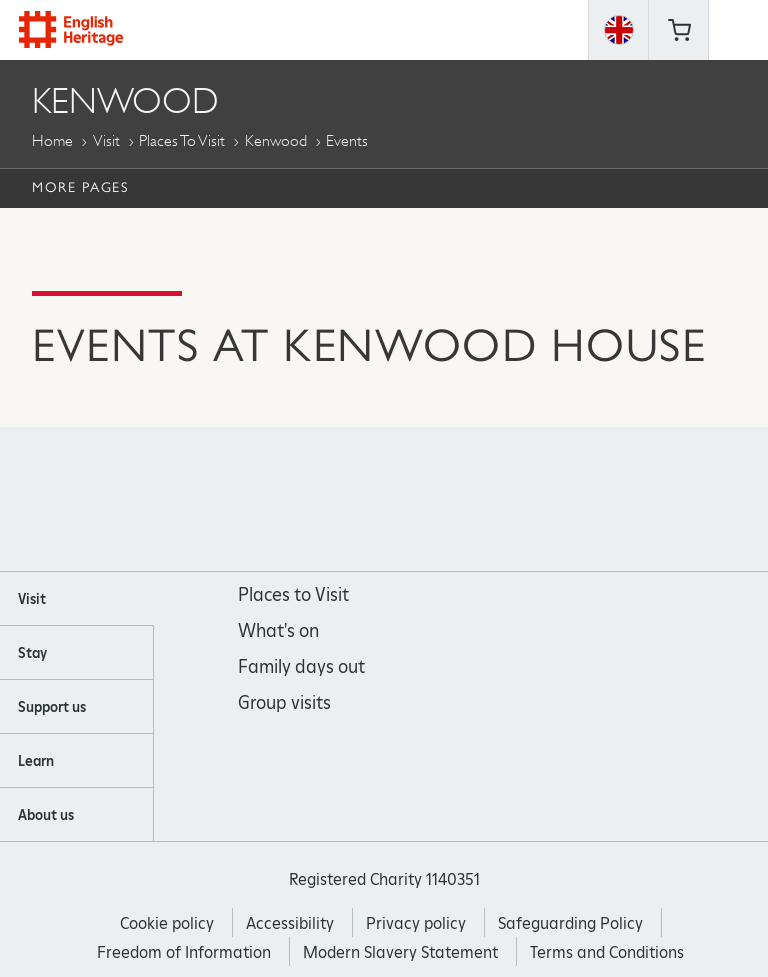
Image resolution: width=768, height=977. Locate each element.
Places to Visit (182, 140)
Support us (52, 707)
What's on (278, 630)
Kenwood (276, 140)
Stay (32, 653)
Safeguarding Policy (570, 923)
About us (46, 815)
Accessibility (290, 923)
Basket (679, 30)
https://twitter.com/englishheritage (465, 499)
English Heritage (71, 29)
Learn (36, 761)
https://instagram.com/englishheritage (357, 499)
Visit (106, 140)
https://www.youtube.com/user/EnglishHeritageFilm (411, 499)
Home (52, 140)
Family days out (301, 666)
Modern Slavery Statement (400, 952)
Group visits (284, 702)
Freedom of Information (184, 952)
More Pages (80, 187)
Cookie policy (167, 923)
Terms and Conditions (607, 952)
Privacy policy (416, 923)
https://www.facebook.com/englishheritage (303, 499)
